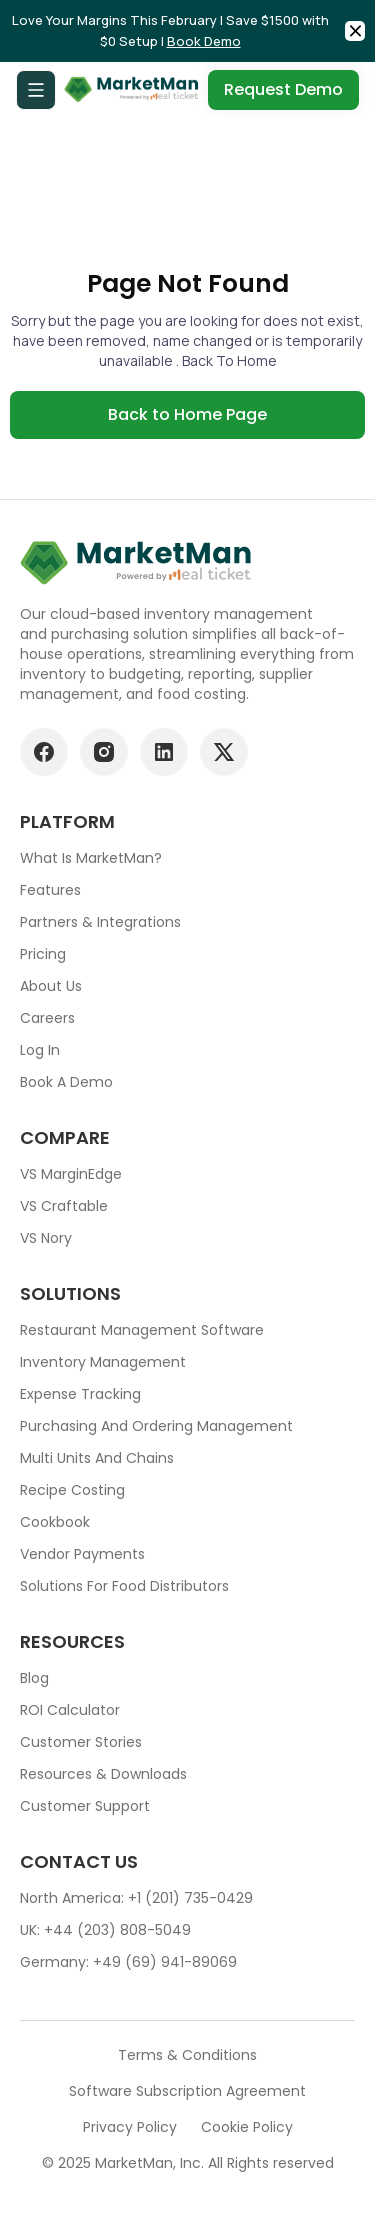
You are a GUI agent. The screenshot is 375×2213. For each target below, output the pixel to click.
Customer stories (81, 1742)
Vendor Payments (82, 1554)
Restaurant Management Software (142, 1330)
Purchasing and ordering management (156, 1426)
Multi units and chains (97, 1458)
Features (50, 890)
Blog (34, 1678)
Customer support (85, 1806)
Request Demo (283, 89)
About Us (51, 986)
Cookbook (55, 1522)
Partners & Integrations (100, 922)
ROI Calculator (70, 1710)
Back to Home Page (187, 414)
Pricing (43, 954)
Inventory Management (103, 1362)
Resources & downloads (103, 1774)
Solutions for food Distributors (124, 1586)
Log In (40, 1050)
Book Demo (204, 41)
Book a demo (66, 1082)
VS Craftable (64, 1206)
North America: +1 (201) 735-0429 (136, 1898)
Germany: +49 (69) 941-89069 (128, 1962)
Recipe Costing (72, 1490)
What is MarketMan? (91, 858)
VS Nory (46, 1238)
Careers (47, 1018)
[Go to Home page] (132, 90)
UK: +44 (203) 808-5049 (105, 1930)
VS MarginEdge (71, 1174)
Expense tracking (80, 1394)
